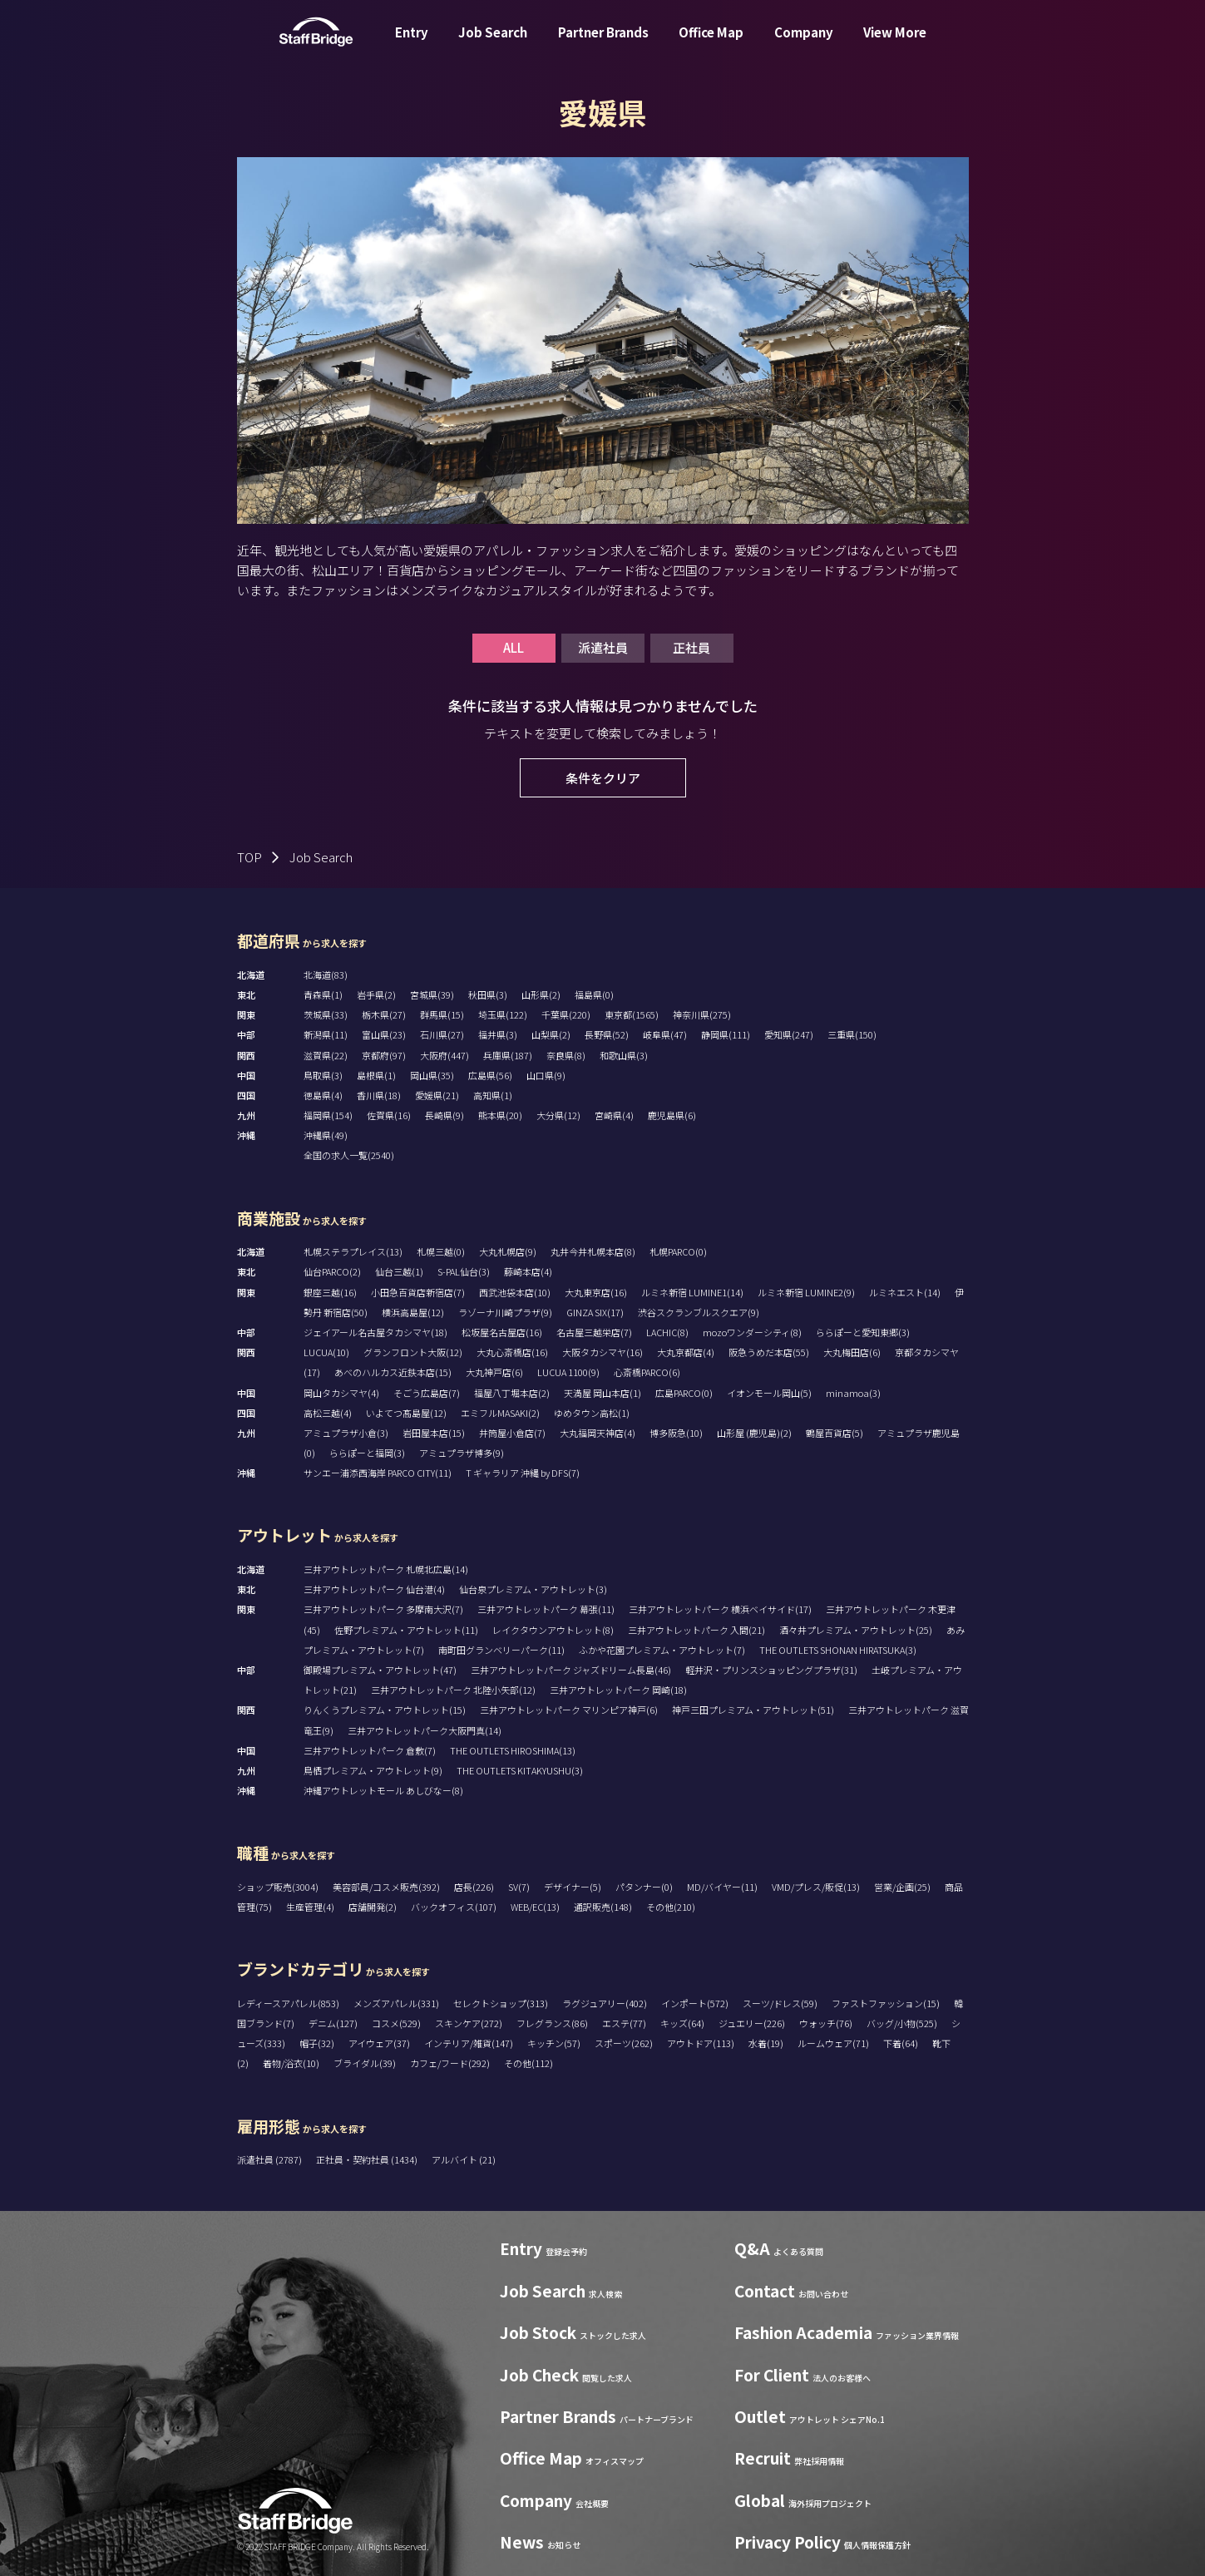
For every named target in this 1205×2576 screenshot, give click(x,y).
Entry (411, 44)
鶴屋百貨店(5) (834, 1432)
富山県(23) (384, 1034)
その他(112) (528, 2063)
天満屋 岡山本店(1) (602, 1392)
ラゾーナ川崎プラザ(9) (505, 1312)
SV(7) (519, 1886)
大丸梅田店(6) (852, 1352)
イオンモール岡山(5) (769, 1392)
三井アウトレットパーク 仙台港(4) (374, 1589)
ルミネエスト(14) (905, 1292)
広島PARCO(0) (684, 1392)
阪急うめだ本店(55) (768, 1352)
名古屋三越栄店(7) (594, 1332)
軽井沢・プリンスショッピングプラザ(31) (771, 1669)
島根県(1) (376, 1075)
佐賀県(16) (389, 1115)
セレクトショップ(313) (500, 2003)
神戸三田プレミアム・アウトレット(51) (753, 1709)
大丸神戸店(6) (494, 1372)
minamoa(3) (853, 1392)
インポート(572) (694, 2003)
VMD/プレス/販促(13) (816, 1886)
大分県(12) (558, 1115)
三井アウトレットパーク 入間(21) (696, 1629)
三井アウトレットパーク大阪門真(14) (424, 1730)
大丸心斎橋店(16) (512, 1352)
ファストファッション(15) (886, 2003)
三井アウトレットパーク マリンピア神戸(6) (569, 1709)
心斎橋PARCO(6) (647, 1372)
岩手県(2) (376, 994)
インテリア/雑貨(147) (468, 2043)
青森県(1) (323, 994)
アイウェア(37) (379, 2043)
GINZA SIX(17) (595, 1312)
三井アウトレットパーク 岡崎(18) (618, 1689)
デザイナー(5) (572, 1886)
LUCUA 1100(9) (568, 1372)
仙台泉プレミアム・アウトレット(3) (533, 1589)
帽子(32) (316, 2043)
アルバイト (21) (464, 2159)
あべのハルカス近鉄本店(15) (393, 1372)
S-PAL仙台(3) (463, 1271)
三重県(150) (852, 1034)
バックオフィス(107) (453, 1906)
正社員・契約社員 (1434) (367, 2159)
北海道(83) (326, 974)
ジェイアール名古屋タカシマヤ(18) (375, 1332)
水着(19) (765, 2043)
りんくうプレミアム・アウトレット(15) (385, 1709)
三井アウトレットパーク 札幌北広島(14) (386, 1569)
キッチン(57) (553, 2043)
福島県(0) (594, 994)
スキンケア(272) (468, 2023)
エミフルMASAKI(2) (500, 1412)
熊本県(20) (500, 1115)
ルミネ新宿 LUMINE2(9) (806, 1292)
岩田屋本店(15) (433, 1432)
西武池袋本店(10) (515, 1292)
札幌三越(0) (441, 1251)
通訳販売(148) (603, 1906)
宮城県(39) (432, 994)
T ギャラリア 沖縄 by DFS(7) (523, 1472)
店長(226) (474, 1886)
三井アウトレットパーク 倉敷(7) (370, 1750)
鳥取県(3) (323, 1075)
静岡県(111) (725, 1034)
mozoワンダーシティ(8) (752, 1332)
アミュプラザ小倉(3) (346, 1432)
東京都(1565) (632, 1014)
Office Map (711, 44)
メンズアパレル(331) (396, 2003)
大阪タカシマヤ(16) (602, 1352)
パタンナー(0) (644, 1886)
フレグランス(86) (552, 2023)
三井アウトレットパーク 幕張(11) (546, 1609)
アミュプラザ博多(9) (461, 1452)
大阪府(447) (444, 1055)
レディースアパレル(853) (288, 2003)
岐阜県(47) (665, 1034)
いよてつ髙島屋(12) (406, 1412)
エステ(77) (624, 2023)
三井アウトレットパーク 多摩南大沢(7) (383, 1609)
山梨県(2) (550, 1034)
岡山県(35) (432, 1075)
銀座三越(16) (330, 1292)
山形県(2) (541, 994)
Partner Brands (603, 44)
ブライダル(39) (364, 2063)
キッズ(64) (682, 2023)
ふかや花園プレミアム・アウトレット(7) (662, 1649)
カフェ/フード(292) (450, 2063)
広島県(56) (490, 1075)
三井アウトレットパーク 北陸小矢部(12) (453, 1689)
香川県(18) (379, 1095)
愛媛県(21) (437, 1095)
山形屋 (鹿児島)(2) (754, 1432)
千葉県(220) (565, 1014)
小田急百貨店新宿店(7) (418, 1292)
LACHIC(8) (667, 1332)
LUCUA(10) (326, 1352)
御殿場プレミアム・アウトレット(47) (380, 1669)
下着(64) (900, 2043)
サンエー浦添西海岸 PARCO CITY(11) (378, 1472)
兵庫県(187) (507, 1055)
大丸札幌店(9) (507, 1251)
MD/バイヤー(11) (722, 1886)
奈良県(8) (565, 1055)
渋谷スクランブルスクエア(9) (698, 1312)
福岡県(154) (328, 1115)
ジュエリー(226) (752, 2023)
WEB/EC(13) (535, 1906)
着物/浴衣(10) (291, 2063)
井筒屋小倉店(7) (512, 1432)
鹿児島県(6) (672, 1115)
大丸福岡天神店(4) (597, 1432)
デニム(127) (333, 2023)
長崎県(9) (444, 1115)
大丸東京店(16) (596, 1292)
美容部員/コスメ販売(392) (386, 1886)
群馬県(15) (442, 1014)
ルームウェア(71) (833, 2043)
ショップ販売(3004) (278, 1886)
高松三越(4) (328, 1412)
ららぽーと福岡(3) (367, 1452)
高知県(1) (492, 1095)
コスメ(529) (396, 2023)
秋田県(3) (487, 994)
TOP (249, 857)
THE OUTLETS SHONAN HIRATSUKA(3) (837, 1649)
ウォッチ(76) (825, 2023)
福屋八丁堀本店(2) (512, 1392)
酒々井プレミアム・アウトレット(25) (855, 1629)
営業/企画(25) (902, 1886)
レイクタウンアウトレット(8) (553, 1629)
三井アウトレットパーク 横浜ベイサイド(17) (720, 1609)
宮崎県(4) (614, 1115)
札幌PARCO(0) (678, 1251)
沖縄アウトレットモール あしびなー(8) (383, 1790)
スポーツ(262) (624, 2043)
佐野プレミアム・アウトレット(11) (406, 1629)
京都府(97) (384, 1055)
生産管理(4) (310, 1906)
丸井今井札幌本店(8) (593, 1251)
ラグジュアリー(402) (604, 2003)
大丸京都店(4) (685, 1352)
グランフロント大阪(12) (412, 1352)
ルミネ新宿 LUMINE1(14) (692, 1292)
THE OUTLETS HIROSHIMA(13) (512, 1750)
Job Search (492, 44)
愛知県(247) (788, 1034)
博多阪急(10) (676, 1432)
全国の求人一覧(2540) (349, 1155)
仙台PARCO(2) (332, 1271)
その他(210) (670, 1906)
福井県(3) (497, 1034)
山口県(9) (545, 1075)
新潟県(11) (326, 1034)
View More (894, 44)
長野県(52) (607, 1034)
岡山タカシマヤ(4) (341, 1392)
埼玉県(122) (502, 1014)
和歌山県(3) (624, 1055)
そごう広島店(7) (426, 1392)
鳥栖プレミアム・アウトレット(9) (373, 1770)
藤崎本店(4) (528, 1271)
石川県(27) (442, 1034)
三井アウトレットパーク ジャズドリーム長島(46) (571, 1669)
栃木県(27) (384, 1014)
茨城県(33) (326, 1014)
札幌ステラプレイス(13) (353, 1251)
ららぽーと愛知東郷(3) (863, 1332)
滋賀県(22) (326, 1055)
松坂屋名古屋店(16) (502, 1332)
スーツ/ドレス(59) (780, 2003)
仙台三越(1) (399, 1271)
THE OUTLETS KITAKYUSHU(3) (520, 1770)
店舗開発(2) (372, 1906)
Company (803, 44)
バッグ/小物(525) (902, 2023)
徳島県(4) (323, 1095)
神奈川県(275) (702, 1014)
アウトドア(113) (700, 2043)
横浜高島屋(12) (413, 1312)
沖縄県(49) (326, 1135)
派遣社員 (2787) (270, 2159)
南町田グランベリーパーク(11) (501, 1649)
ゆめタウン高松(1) (592, 1412)
